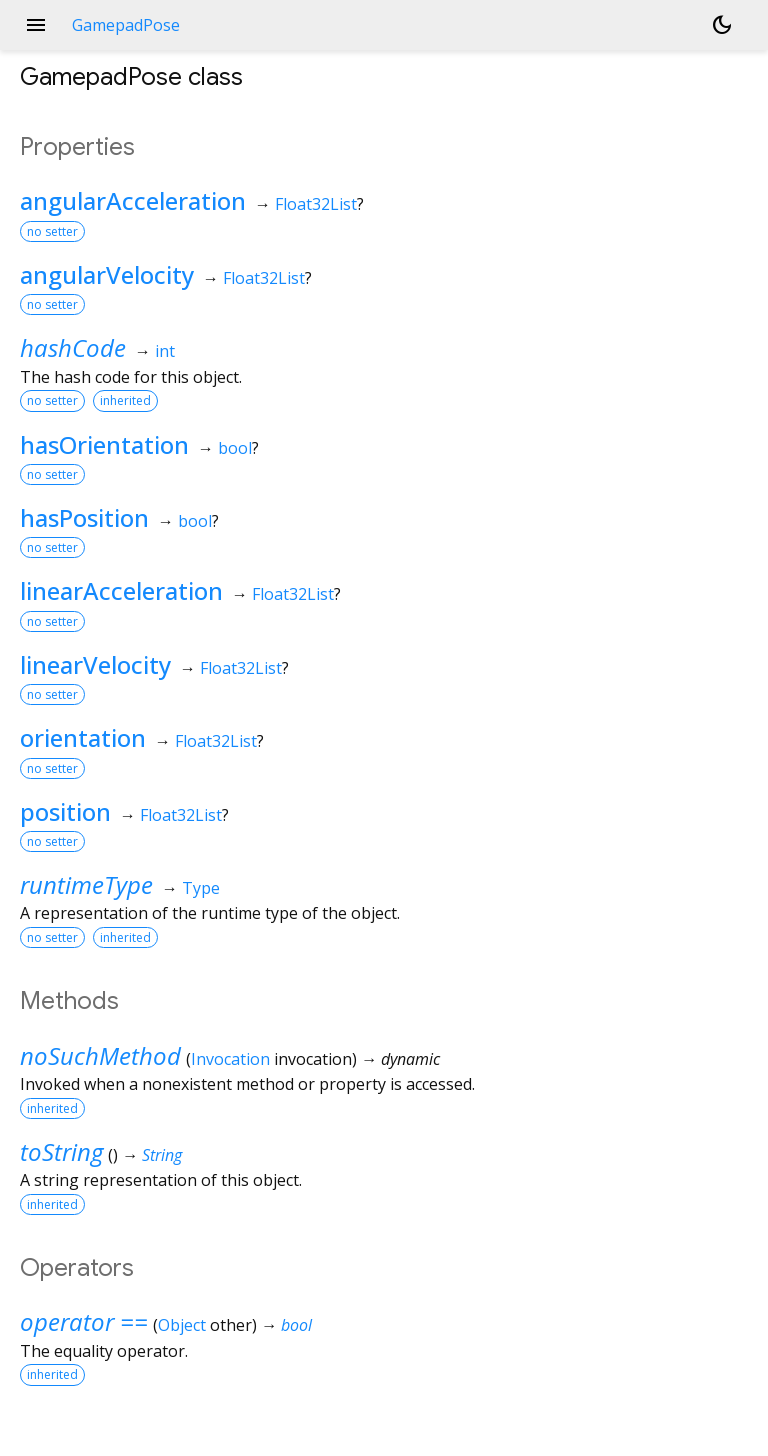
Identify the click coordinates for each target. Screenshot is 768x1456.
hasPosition (84, 517)
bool (235, 448)
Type (201, 888)
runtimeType (86, 884)
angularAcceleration (133, 200)
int (165, 351)
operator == (84, 1321)
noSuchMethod (100, 1055)
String (162, 1155)
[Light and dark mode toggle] (722, 25)
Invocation (230, 1059)
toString (61, 1151)
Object (182, 1325)
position (65, 811)
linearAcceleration (121, 590)
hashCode (73, 347)
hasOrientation (104, 444)
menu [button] (36, 25)
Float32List (316, 204)
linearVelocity (95, 664)
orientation (83, 737)
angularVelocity (107, 274)
